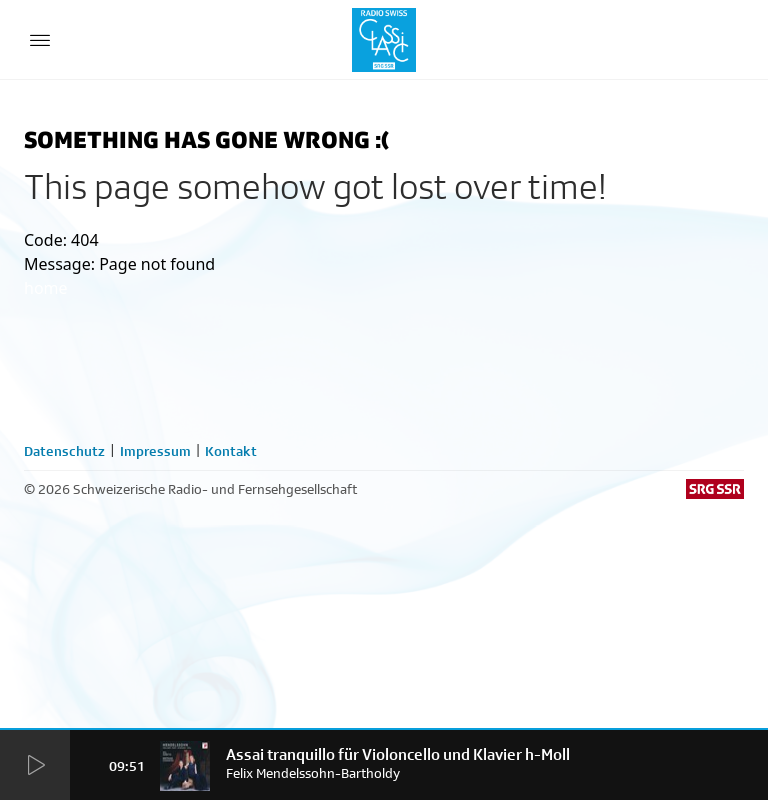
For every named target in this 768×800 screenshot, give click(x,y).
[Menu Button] (40, 40)
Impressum (155, 451)
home (46, 288)
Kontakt (231, 451)
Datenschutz (64, 451)
